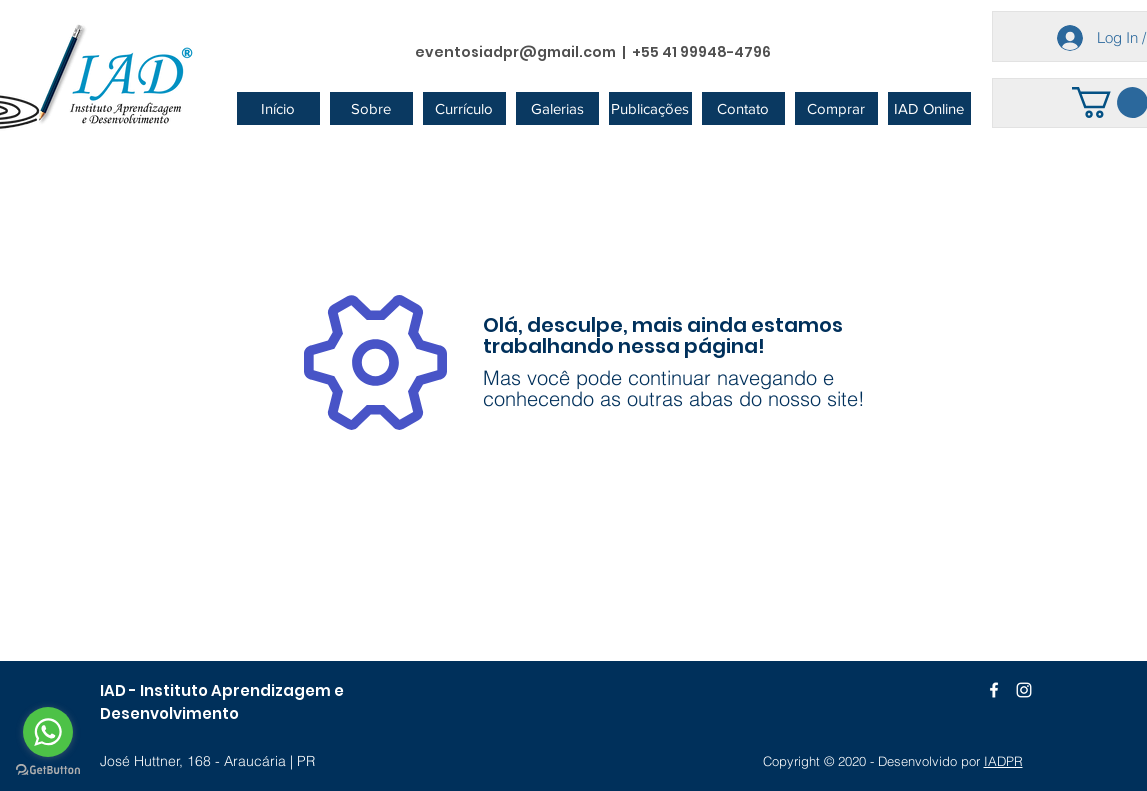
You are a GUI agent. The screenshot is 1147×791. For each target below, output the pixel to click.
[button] (371, 108)
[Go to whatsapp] (48, 732)
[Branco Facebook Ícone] (994, 690)
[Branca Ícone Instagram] (1024, 690)
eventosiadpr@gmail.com (515, 52)
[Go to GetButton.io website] (48, 770)
